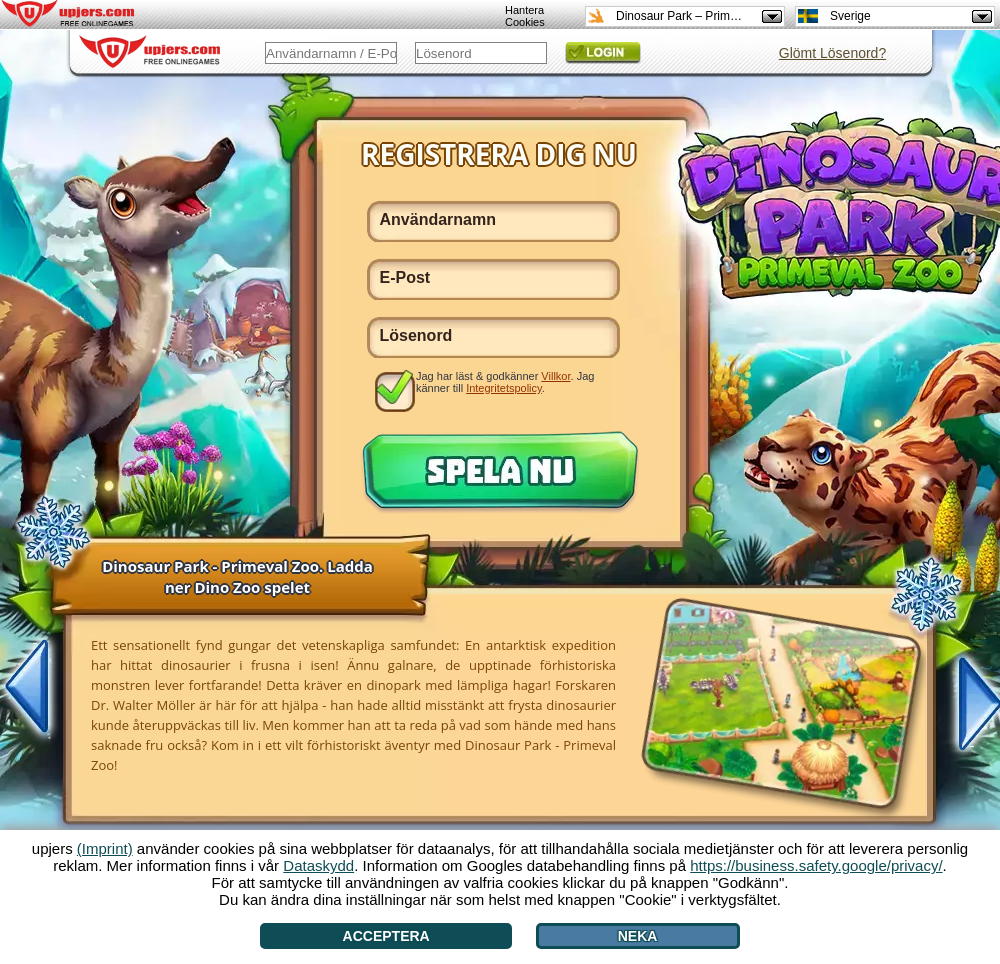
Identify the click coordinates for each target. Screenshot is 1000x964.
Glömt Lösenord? (832, 53)
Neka (638, 936)
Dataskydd (318, 865)
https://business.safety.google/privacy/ (816, 865)
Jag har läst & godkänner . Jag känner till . (505, 382)
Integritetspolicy (504, 388)
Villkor (555, 376)
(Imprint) (105, 848)
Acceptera (386, 936)
